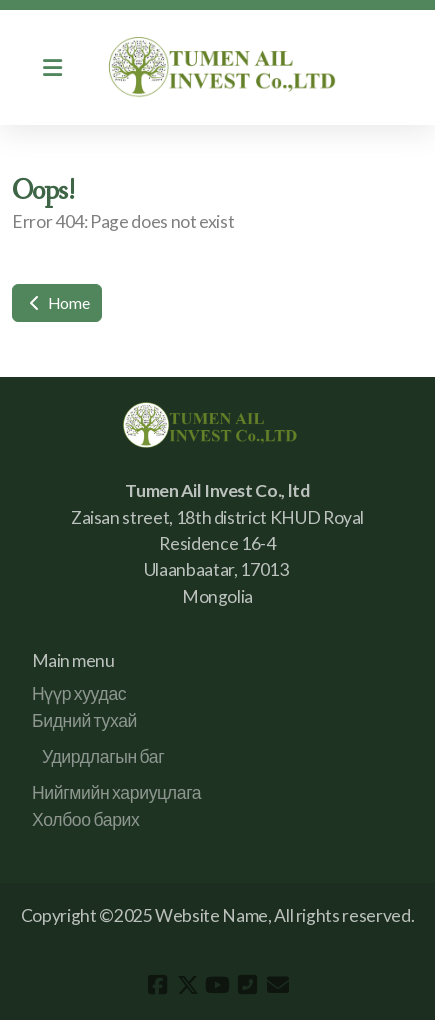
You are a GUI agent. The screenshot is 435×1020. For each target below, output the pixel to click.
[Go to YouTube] (218, 985)
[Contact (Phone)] (248, 985)
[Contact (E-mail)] (278, 985)
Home (57, 302)
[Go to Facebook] (158, 985)
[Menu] (52, 68)
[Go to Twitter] (188, 985)
